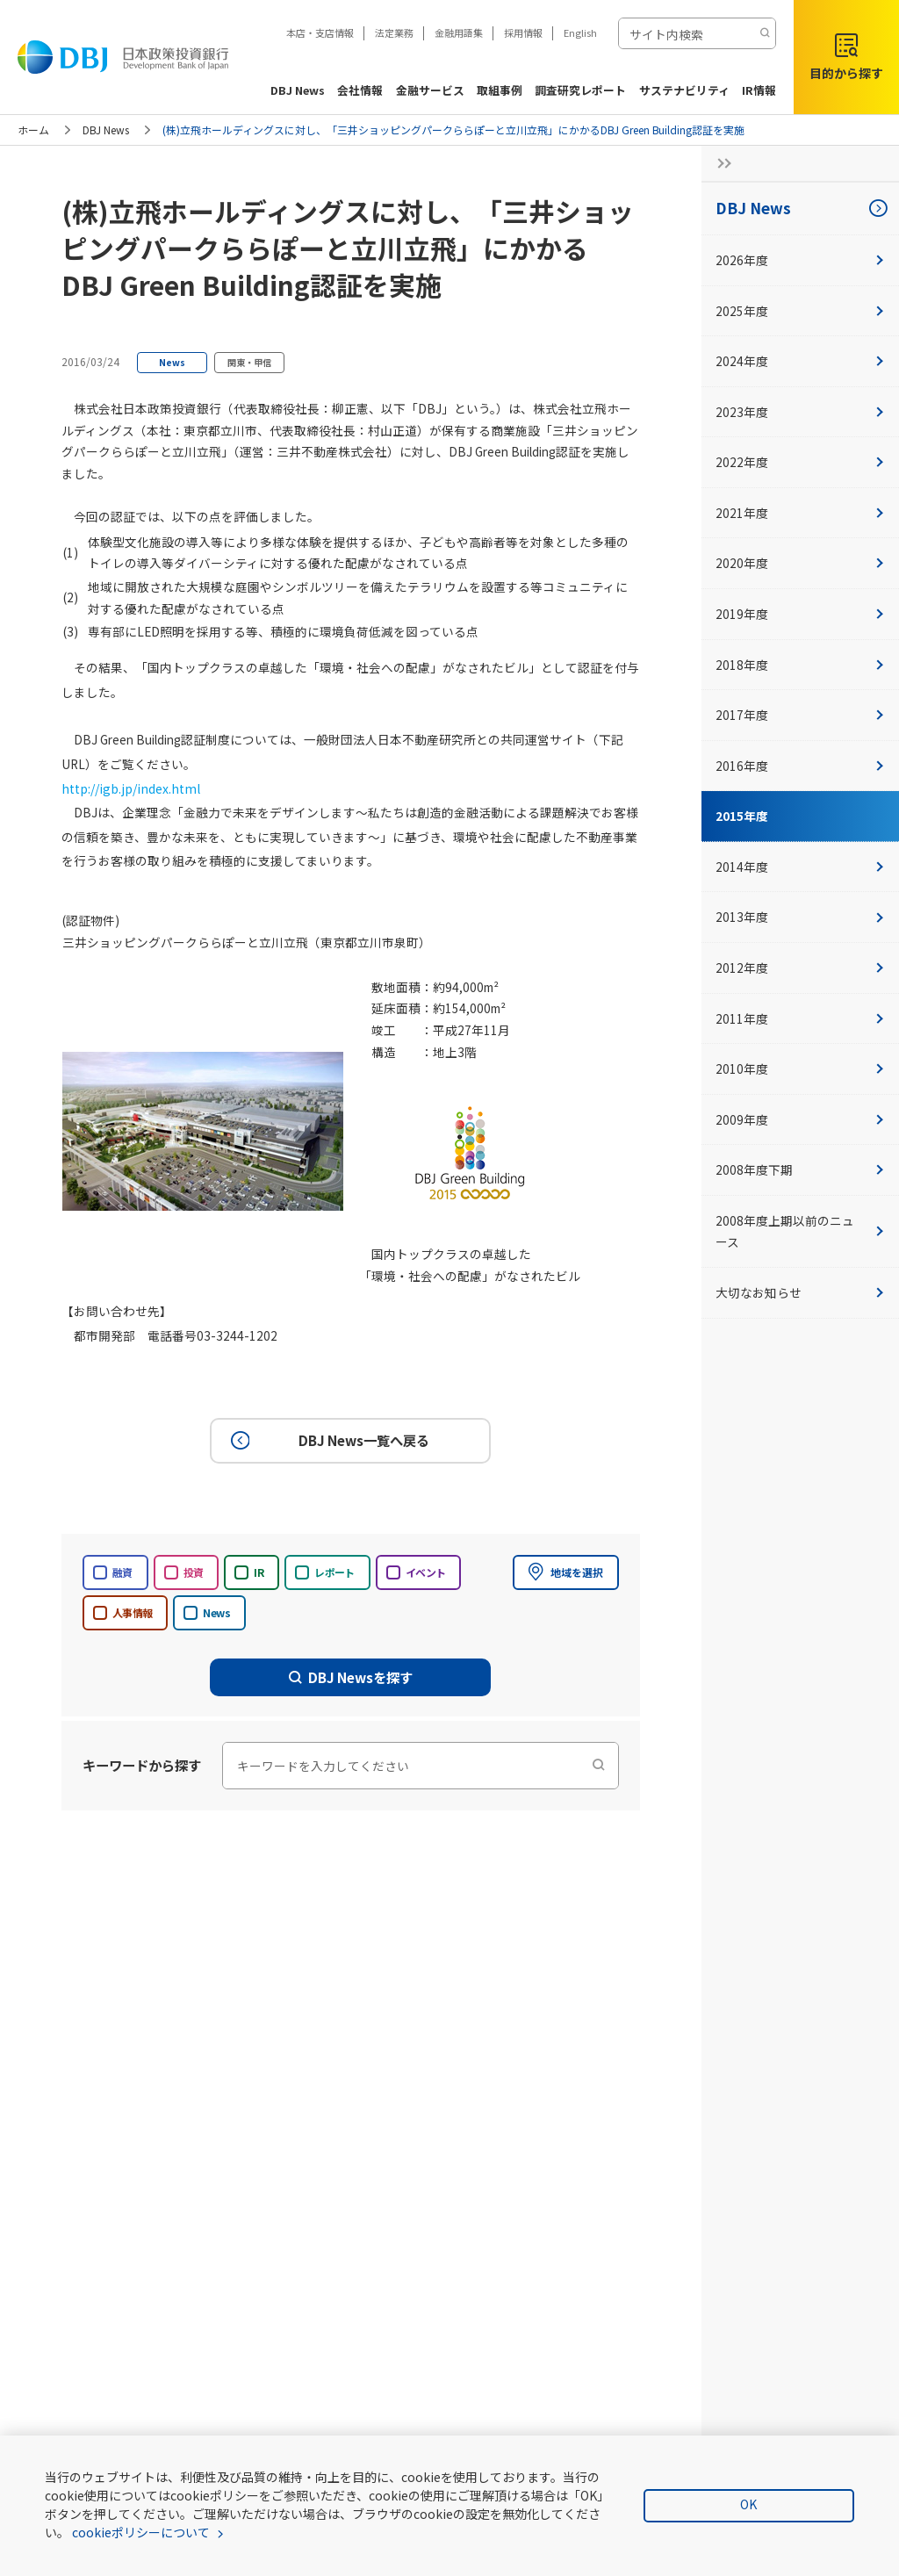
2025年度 (800, 311)
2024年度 (800, 361)
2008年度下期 (800, 1169)
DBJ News (106, 129)
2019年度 (800, 613)
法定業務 (394, 32)
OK (748, 2504)
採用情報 (523, 32)
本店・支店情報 (320, 32)
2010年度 (800, 1068)
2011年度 (800, 1018)
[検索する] (764, 33)
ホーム (33, 129)
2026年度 (800, 260)
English (580, 32)
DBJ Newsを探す (351, 1676)
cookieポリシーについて (141, 2532)
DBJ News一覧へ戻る (327, 1440)
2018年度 (800, 664)
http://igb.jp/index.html (124, 787)
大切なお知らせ (800, 1292)
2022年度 (800, 462)
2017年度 (800, 714)
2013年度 (800, 916)
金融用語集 (459, 32)
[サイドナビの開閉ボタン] (719, 163)
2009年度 (800, 1119)
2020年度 (800, 563)
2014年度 (800, 866)
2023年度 (800, 412)
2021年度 (800, 513)
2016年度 (800, 765)
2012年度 (800, 967)
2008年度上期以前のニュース (800, 1231)
